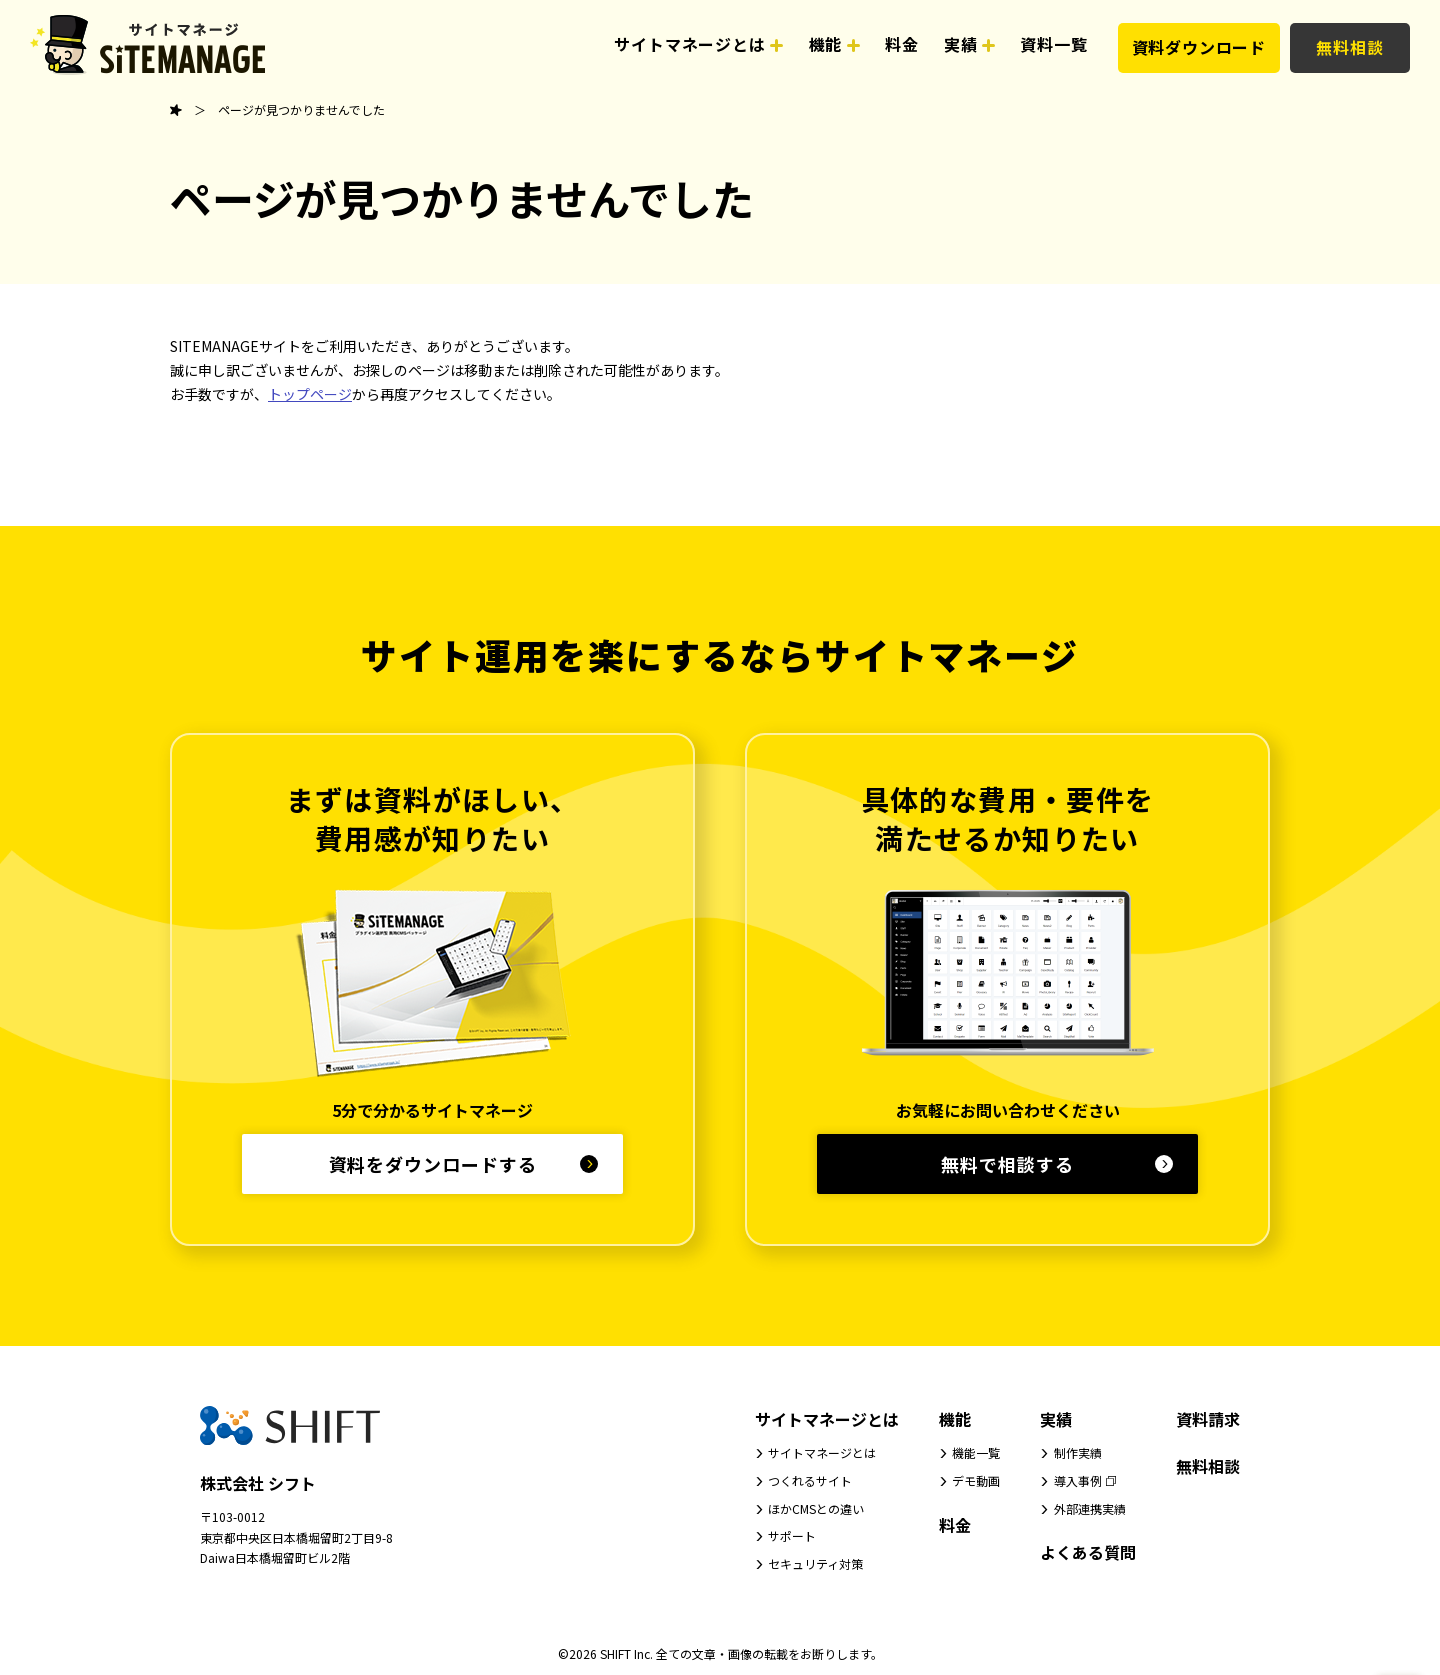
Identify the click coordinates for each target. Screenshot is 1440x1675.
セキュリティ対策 (815, 1563)
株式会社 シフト (258, 1483)
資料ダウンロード (1199, 47)
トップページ (310, 394)
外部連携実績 (1090, 1508)
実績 (1056, 1419)
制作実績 (1078, 1452)
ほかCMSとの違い (816, 1508)
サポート (792, 1535)
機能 (955, 1419)
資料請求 (1208, 1419)
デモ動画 (976, 1480)
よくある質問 (1088, 1552)
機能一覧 (976, 1452)
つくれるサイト (810, 1480)
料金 (955, 1525)
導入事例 (1078, 1480)
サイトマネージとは (827, 1419)
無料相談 (1349, 47)
